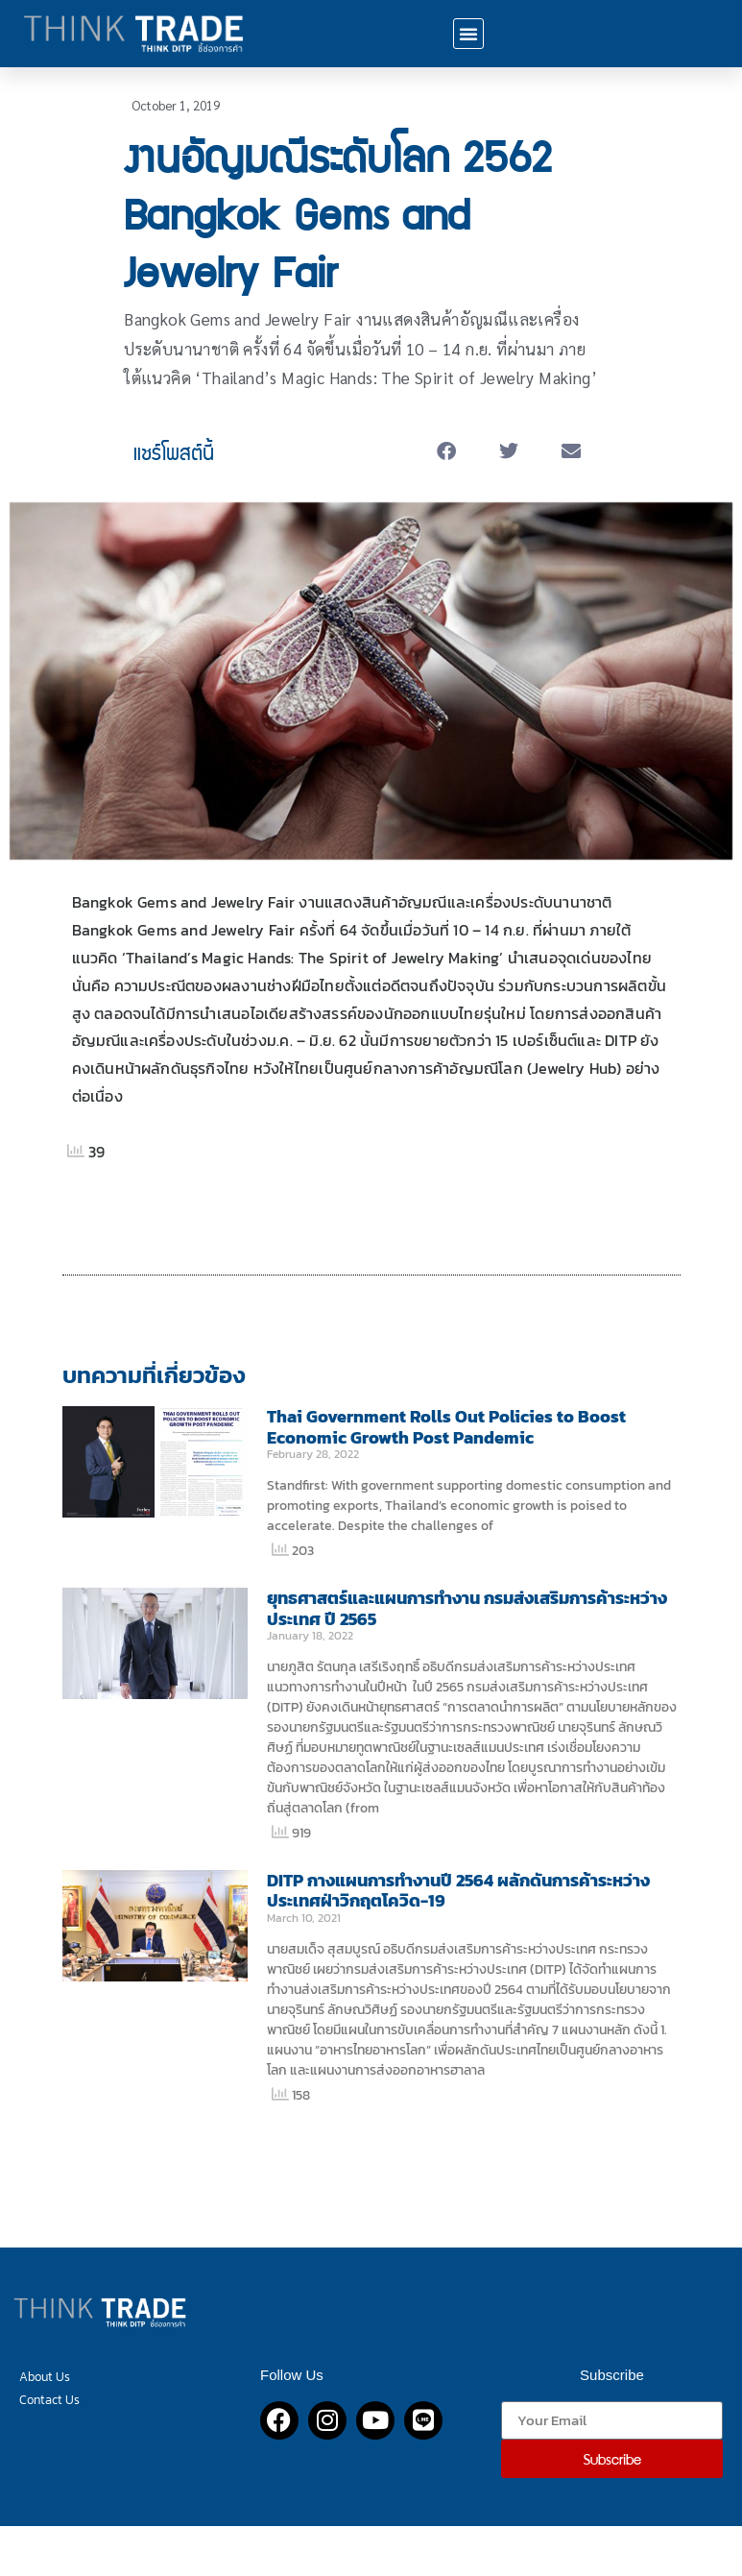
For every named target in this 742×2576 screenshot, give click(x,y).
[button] (468, 33)
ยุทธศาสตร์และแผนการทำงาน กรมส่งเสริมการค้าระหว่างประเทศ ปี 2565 (467, 1608)
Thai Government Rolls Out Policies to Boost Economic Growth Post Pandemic (446, 1426)
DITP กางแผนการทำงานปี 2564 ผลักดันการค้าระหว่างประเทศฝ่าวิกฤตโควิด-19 (458, 1890)
